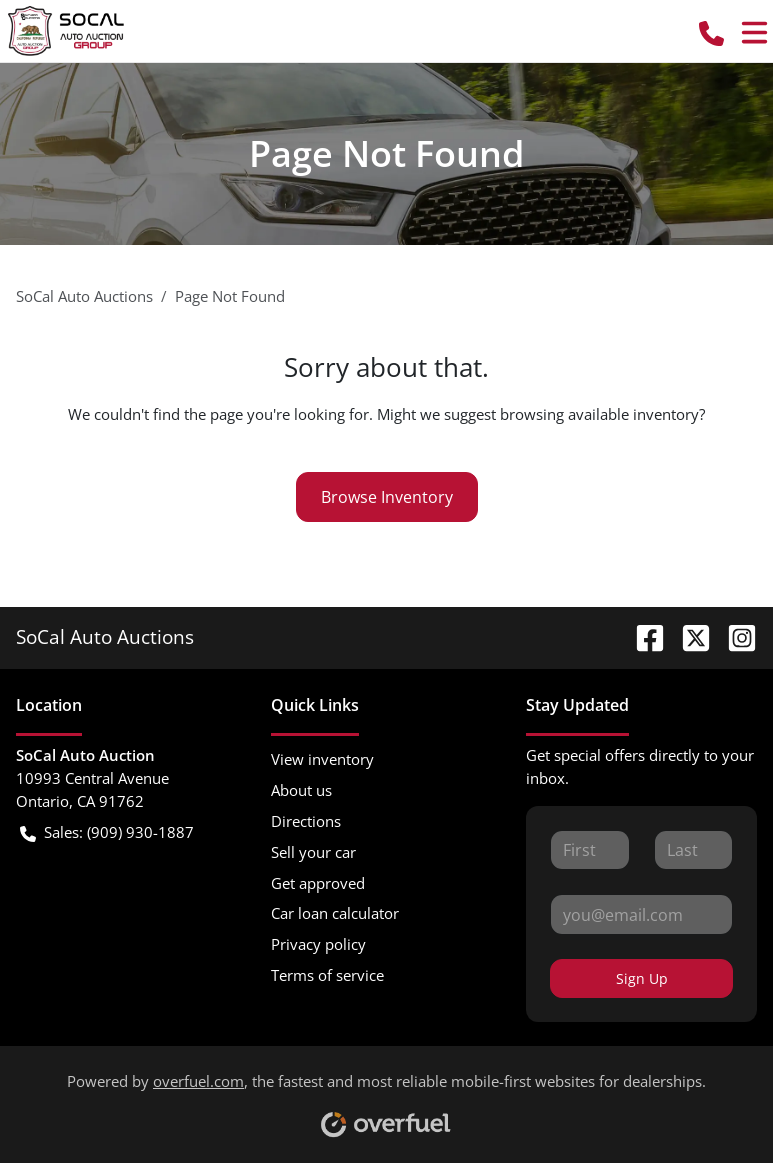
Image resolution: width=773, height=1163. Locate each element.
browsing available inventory (599, 414)
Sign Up (642, 978)
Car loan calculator (335, 913)
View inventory (322, 759)
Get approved (318, 883)
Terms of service (327, 975)
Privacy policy (318, 944)
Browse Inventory (387, 497)
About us (301, 790)
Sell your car (313, 852)
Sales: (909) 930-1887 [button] (107, 832)
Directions (306, 821)
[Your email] (641, 914)
